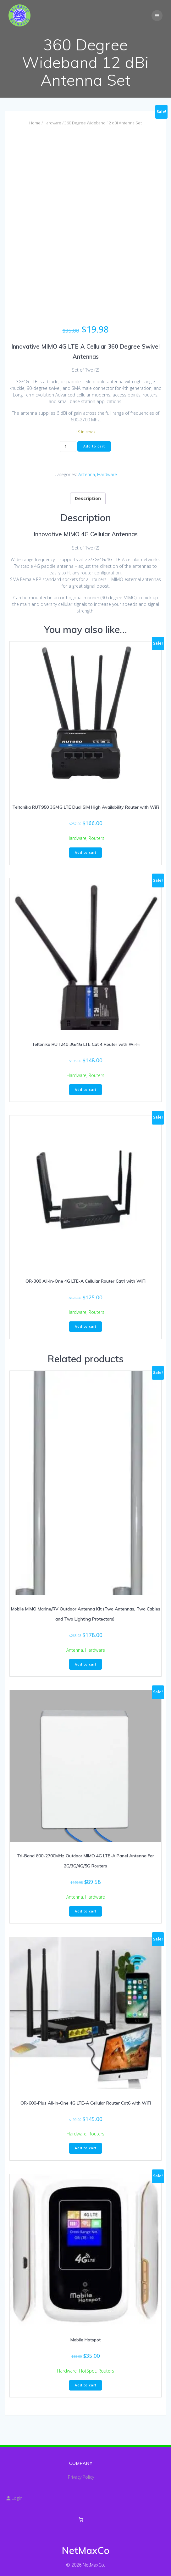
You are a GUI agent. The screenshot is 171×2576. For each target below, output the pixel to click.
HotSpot (87, 2371)
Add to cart (94, 446)
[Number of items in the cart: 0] (80, 2519)
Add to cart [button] (86, 852)
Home (35, 123)
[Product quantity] (68, 446)
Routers (96, 838)
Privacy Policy (81, 2477)
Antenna (86, 474)
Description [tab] (88, 498)
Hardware (52, 123)
